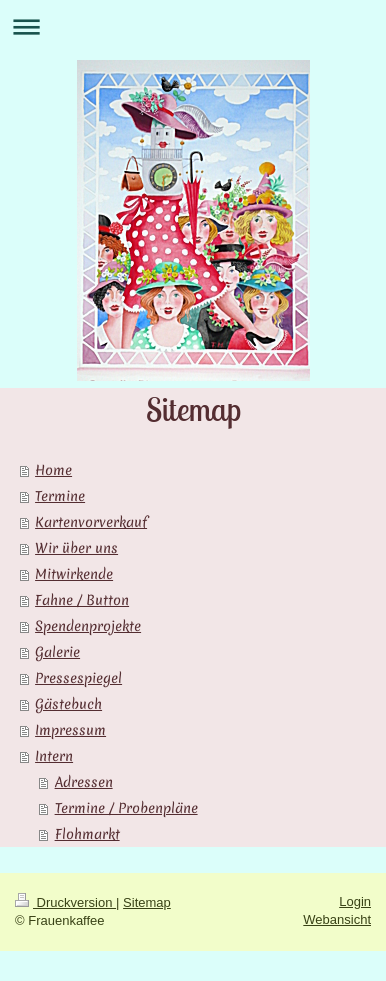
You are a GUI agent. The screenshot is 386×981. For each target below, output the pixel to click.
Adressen (84, 782)
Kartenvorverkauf (91, 522)
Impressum (70, 730)
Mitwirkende (74, 574)
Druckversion (65, 902)
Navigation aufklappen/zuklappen (193, 26)
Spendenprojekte (88, 626)
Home (53, 470)
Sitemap (147, 902)
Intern (54, 756)
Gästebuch (68, 704)
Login (355, 901)
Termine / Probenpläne (126, 808)
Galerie (57, 652)
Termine (60, 496)
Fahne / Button (82, 600)
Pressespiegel (78, 678)
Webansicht (337, 919)
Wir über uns (76, 548)
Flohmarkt (87, 834)
